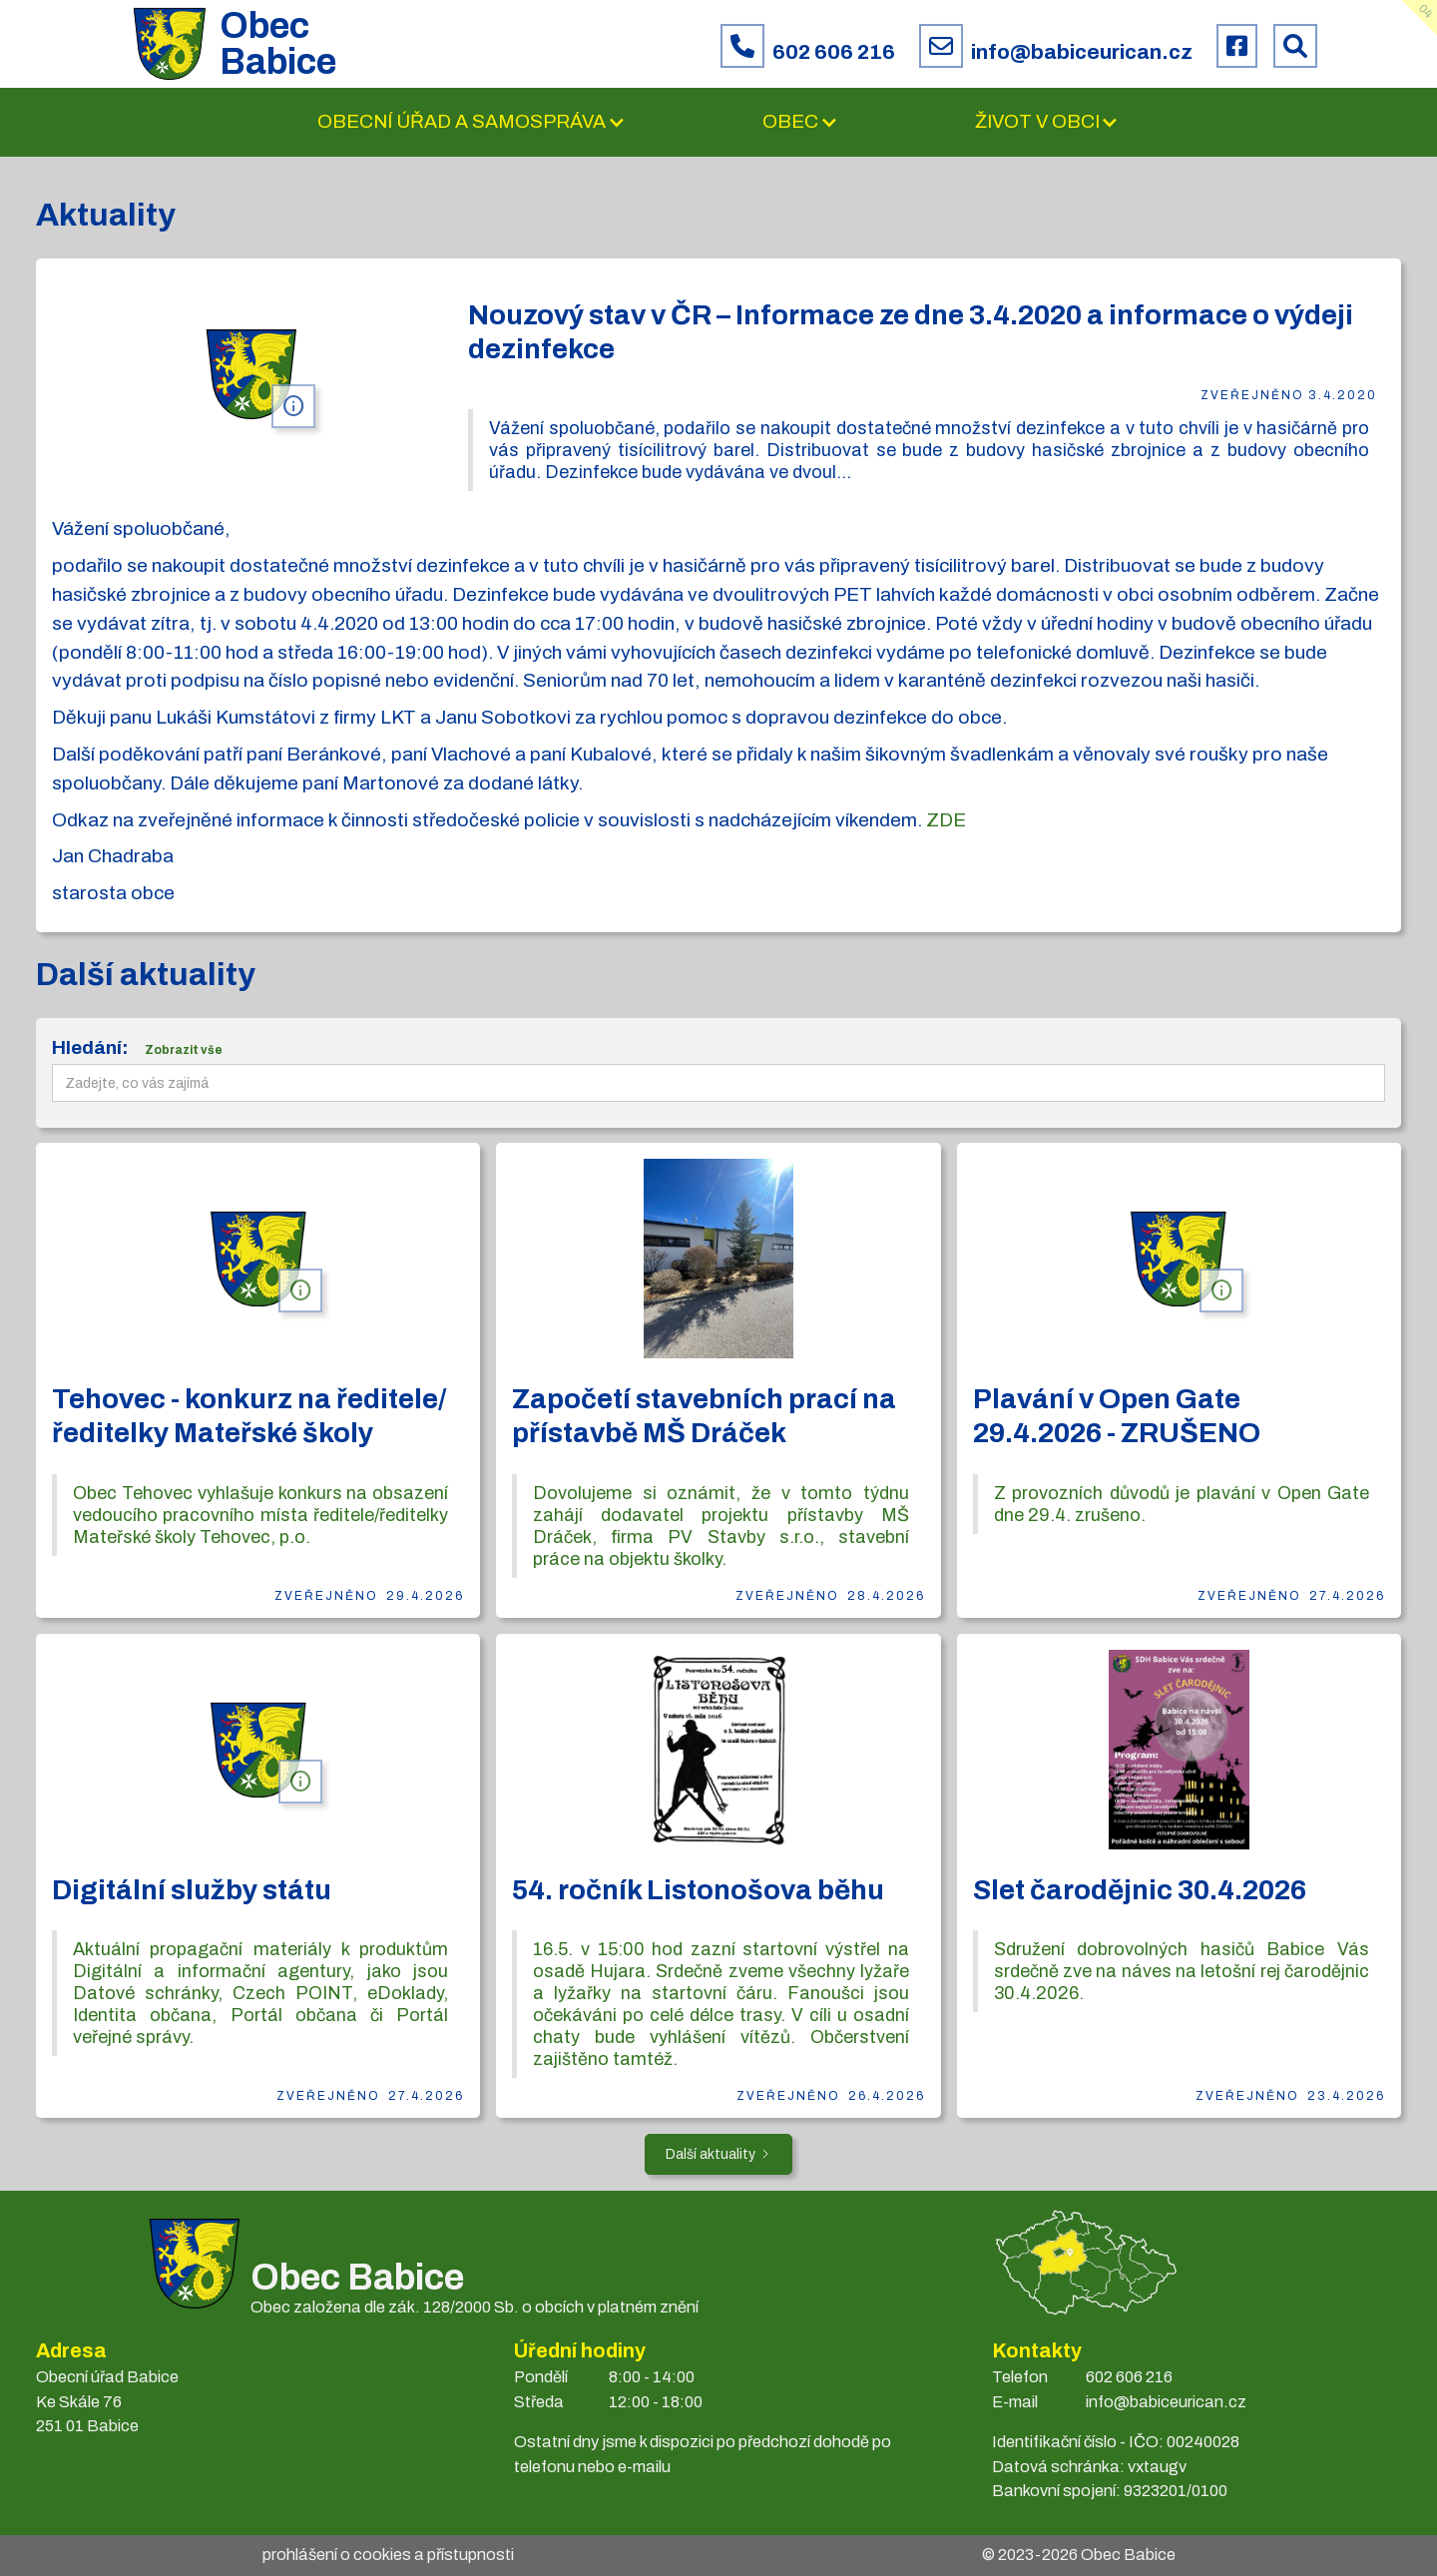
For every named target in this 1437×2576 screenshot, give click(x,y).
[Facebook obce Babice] (1236, 46)
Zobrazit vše (184, 1050)
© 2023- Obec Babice (1079, 2554)
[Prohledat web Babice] (1295, 46)
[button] (471, 122)
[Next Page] (718, 2154)
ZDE (946, 819)
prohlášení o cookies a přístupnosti (388, 2554)
